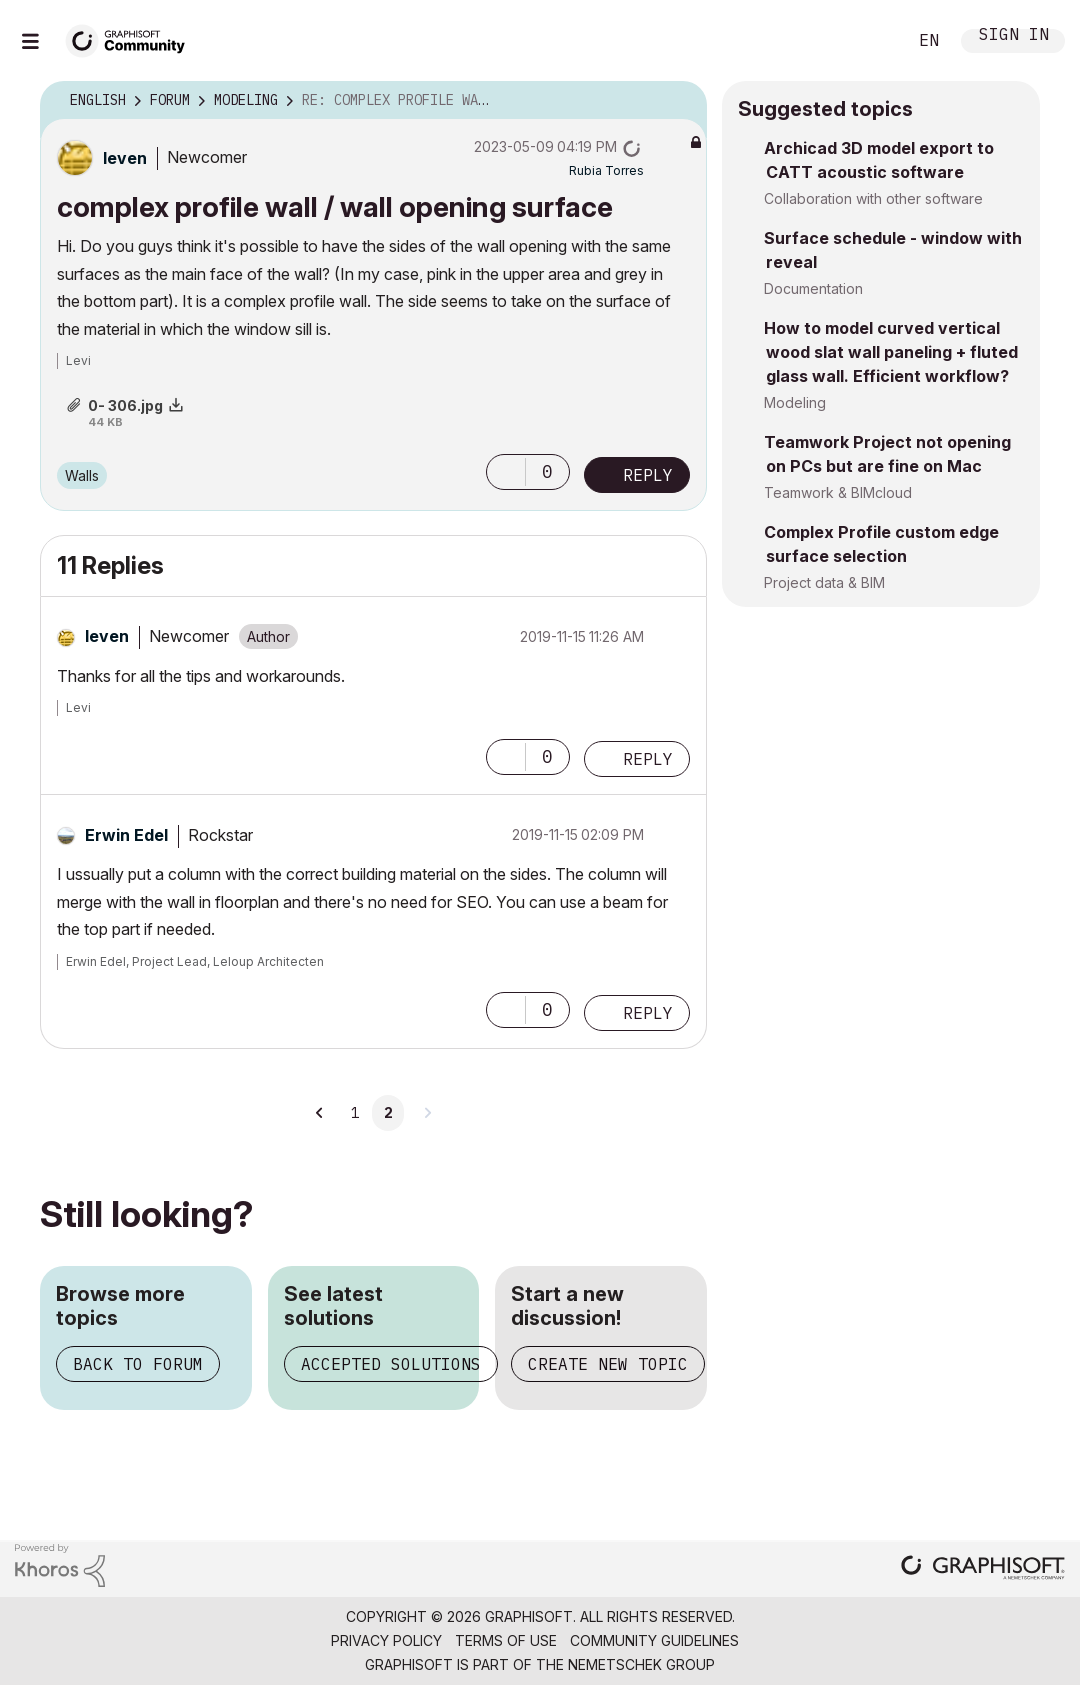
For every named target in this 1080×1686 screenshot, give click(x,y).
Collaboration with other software (873, 198)
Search (869, 41)
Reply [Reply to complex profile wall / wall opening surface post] (648, 475)
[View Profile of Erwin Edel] (126, 835)
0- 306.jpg (125, 405)
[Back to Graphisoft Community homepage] (132, 38)
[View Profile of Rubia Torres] (606, 170)
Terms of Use (506, 1640)
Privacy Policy (386, 1640)
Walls (82, 475)
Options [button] (679, 101)
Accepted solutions (391, 1364)
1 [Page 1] (355, 1113)
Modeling (795, 402)
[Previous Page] (320, 1113)
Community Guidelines (654, 1640)
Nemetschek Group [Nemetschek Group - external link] (641, 1664)
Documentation (813, 288)
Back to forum (138, 1364)
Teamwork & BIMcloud (838, 492)
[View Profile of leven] (125, 158)
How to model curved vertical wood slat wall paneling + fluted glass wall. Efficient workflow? (891, 352)
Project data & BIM (824, 582)
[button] (506, 472)
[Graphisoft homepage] (983, 1569)
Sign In (1014, 36)
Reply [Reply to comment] (648, 759)
